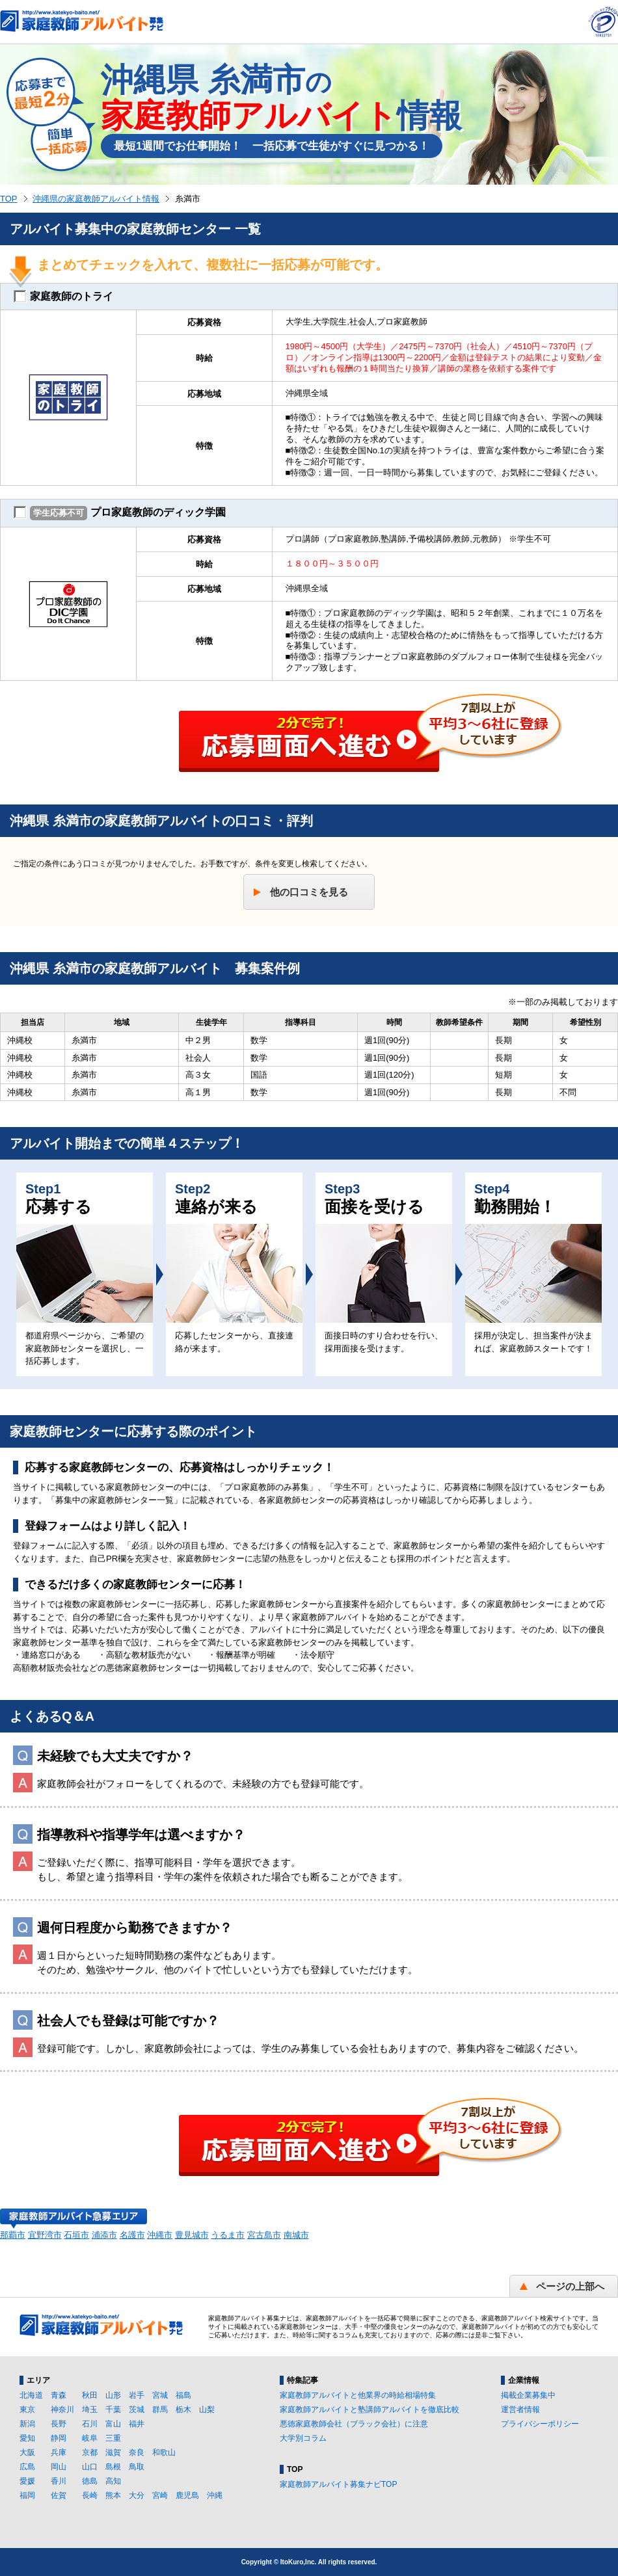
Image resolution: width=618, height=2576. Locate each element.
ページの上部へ (570, 2286)
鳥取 (136, 2466)
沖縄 (214, 2495)
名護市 (132, 2235)
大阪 (27, 2452)
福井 (136, 2423)
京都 (90, 2452)
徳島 (90, 2481)
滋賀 (113, 2452)
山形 (113, 2395)
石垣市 (76, 2235)
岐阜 (90, 2438)
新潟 (27, 2423)
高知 (113, 2481)
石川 (90, 2423)
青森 (58, 2395)
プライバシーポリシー (540, 2423)
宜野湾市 (45, 2235)
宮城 (160, 2395)
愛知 (27, 2438)
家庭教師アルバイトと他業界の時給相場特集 (358, 2395)
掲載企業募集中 (528, 2395)
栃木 (183, 2409)
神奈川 (62, 2409)
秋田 (90, 2395)
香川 (58, 2481)
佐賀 (58, 2495)
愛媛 (27, 2481)
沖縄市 (159, 2235)
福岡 (27, 2495)
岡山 (58, 2466)
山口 (90, 2466)
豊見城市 (192, 2235)
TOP (9, 199)
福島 (183, 2395)
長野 (58, 2423)
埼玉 (90, 2409)
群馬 (160, 2409)
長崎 (90, 2495)
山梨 (207, 2409)
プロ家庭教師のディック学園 (120, 513)
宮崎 (160, 2495)
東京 (27, 2409)
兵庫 (58, 2452)
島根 (113, 2466)
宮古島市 (264, 2235)
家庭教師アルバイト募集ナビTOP (338, 2484)
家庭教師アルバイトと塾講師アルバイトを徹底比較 (369, 2409)
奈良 (136, 2452)
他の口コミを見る (309, 891)
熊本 (113, 2495)
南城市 (296, 2235)
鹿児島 (187, 2495)
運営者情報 (520, 2409)
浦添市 (104, 2235)
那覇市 (12, 2235)
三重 (113, 2438)
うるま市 (228, 2235)
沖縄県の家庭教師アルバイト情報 (96, 199)
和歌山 (164, 2452)
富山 (113, 2423)
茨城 (136, 2409)
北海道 (31, 2395)
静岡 (58, 2438)
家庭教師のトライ (63, 296)
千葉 (113, 2409)
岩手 (136, 2395)
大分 (136, 2495)
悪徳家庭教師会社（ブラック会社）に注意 (354, 2423)
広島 (27, 2466)
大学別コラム (303, 2438)
